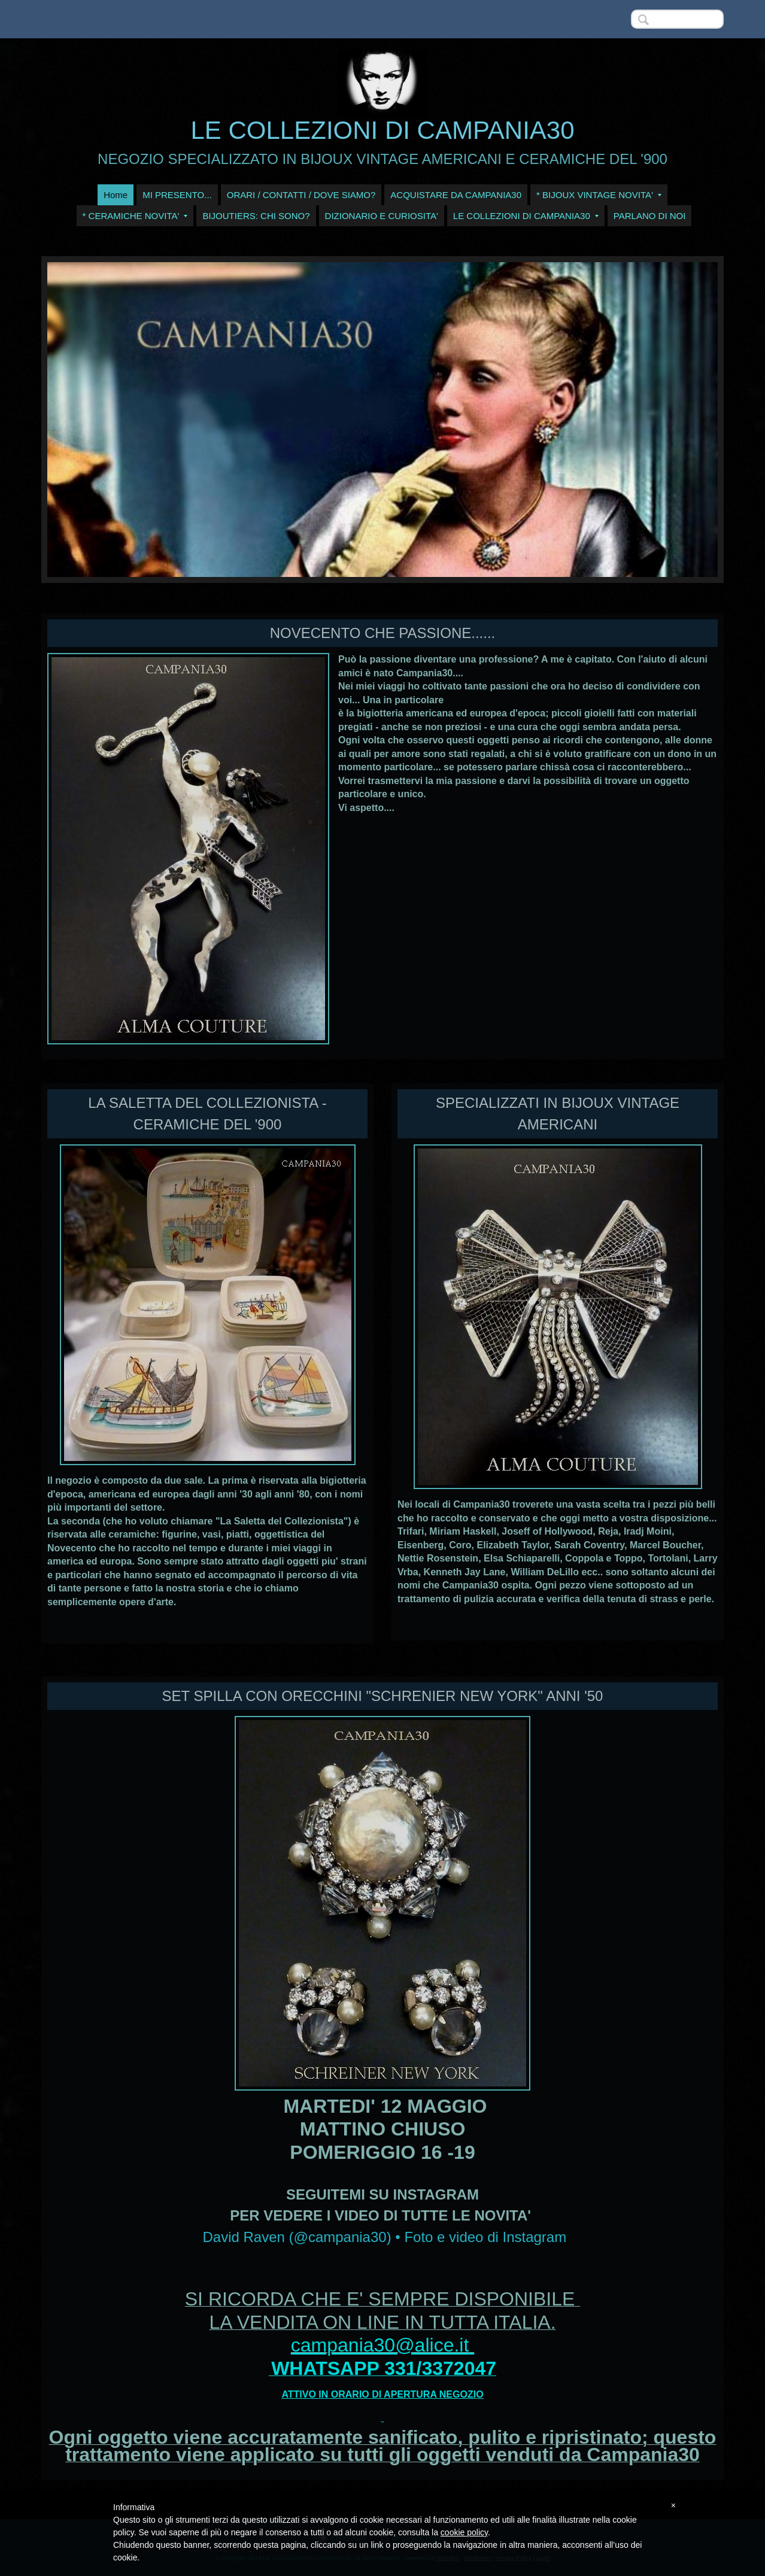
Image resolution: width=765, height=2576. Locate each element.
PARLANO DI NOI (650, 216)
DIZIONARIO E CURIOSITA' (381, 216)
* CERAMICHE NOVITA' (135, 216)
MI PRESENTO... (177, 195)
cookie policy (464, 2532)
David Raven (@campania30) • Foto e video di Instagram (384, 2237)
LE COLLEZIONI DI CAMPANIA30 (382, 130)
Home (116, 195)
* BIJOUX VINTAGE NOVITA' (598, 195)
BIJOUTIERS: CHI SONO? (255, 216)
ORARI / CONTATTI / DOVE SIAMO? (301, 195)
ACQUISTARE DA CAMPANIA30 (455, 195)
